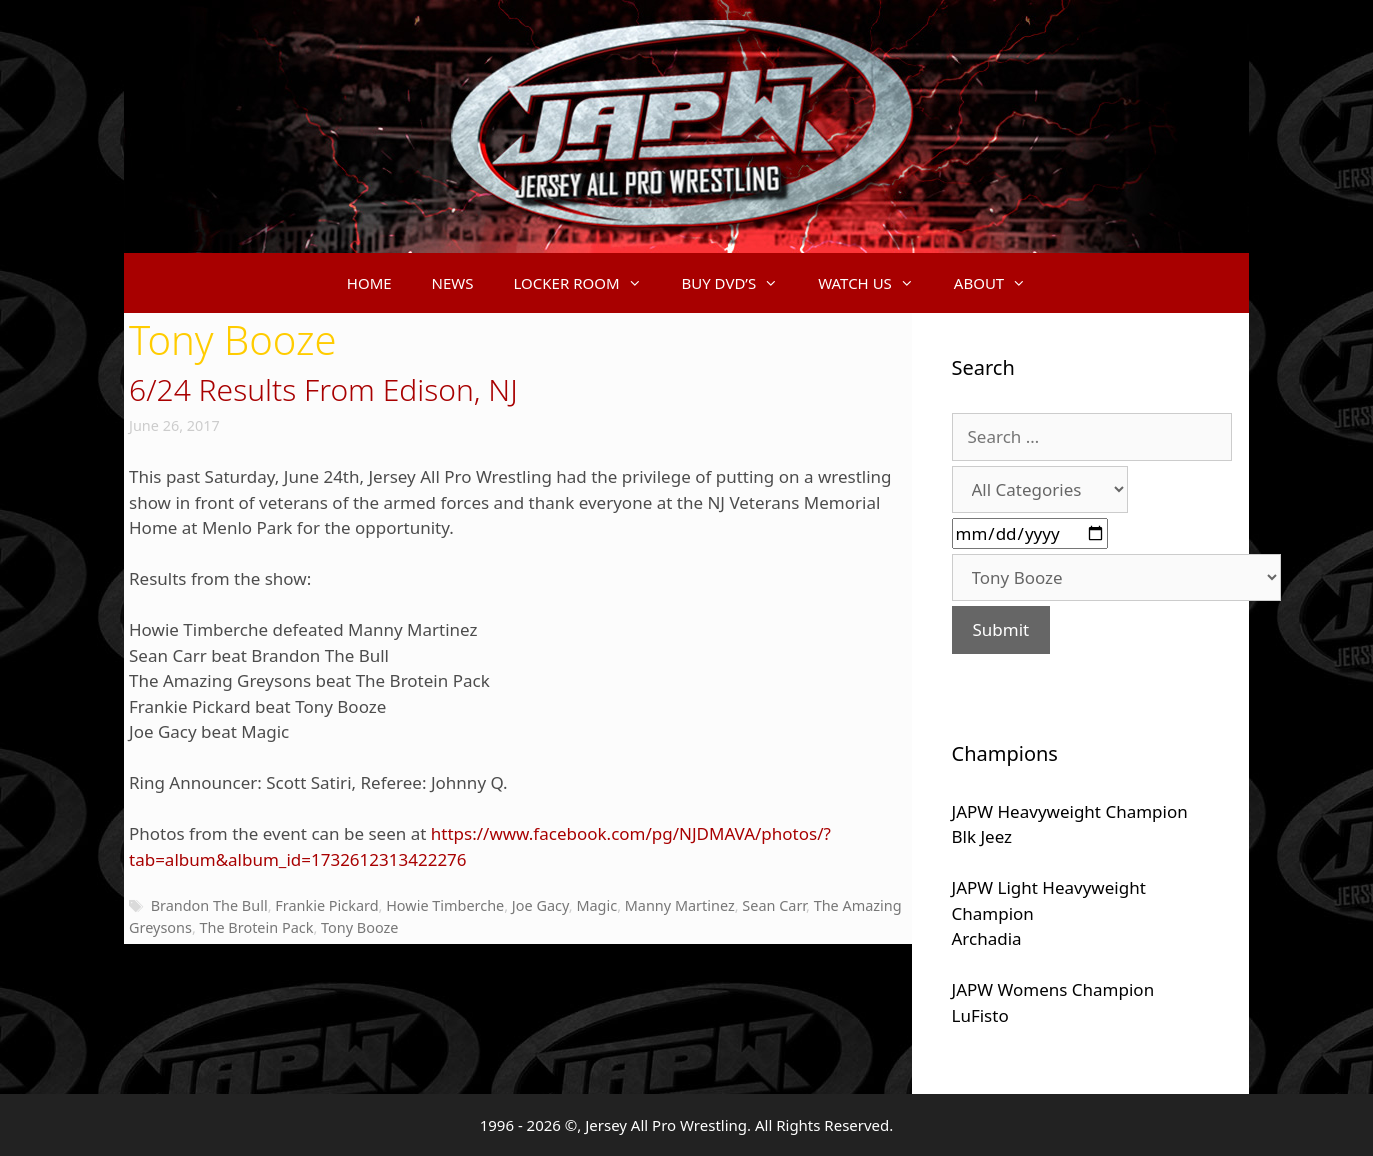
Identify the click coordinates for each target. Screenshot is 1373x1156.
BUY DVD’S (740, 283)
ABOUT (1000, 283)
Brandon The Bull (209, 905)
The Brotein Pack (257, 927)
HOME (369, 283)
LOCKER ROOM (588, 283)
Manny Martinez (680, 905)
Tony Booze (359, 927)
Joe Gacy (540, 905)
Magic (596, 905)
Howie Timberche (445, 905)
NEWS (453, 283)
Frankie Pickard (326, 905)
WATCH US (876, 283)
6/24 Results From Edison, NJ (323, 389)
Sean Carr (774, 905)
